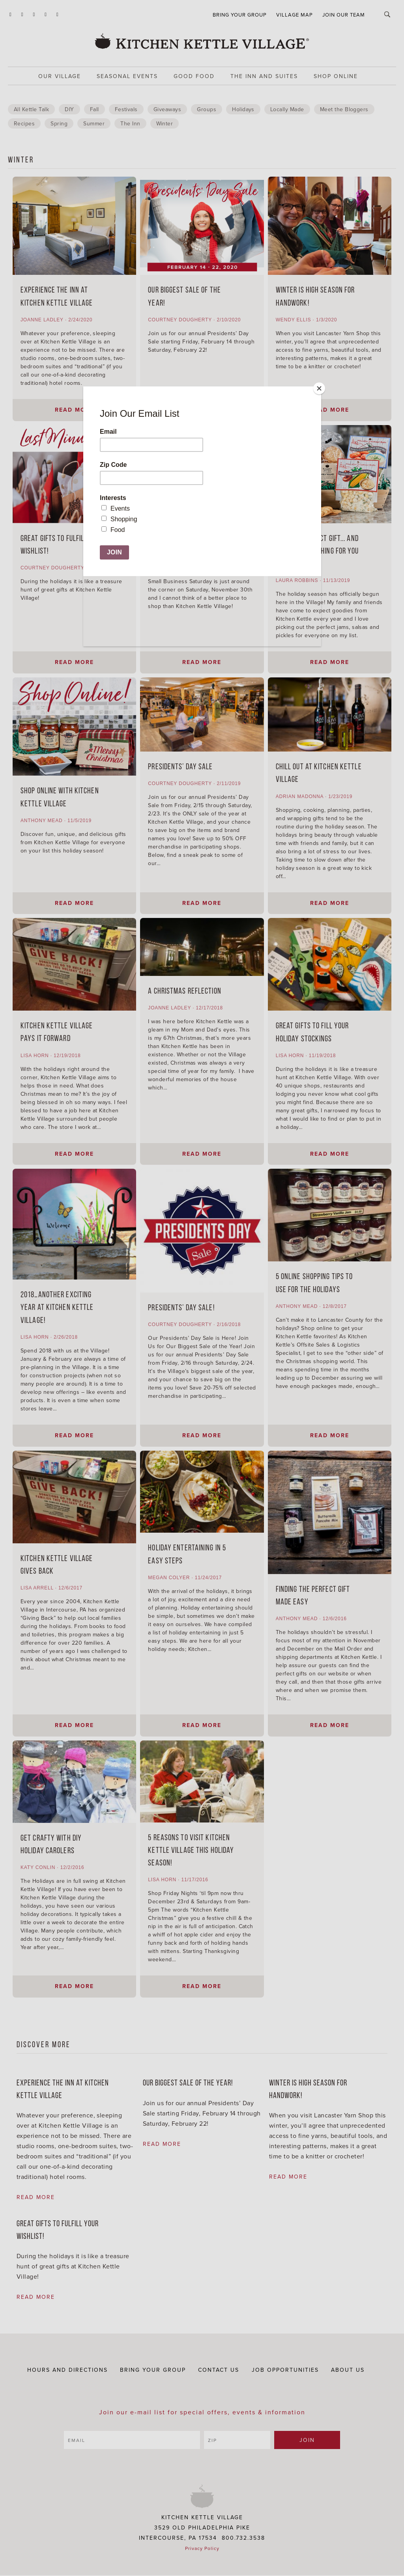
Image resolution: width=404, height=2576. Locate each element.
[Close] (319, 388)
